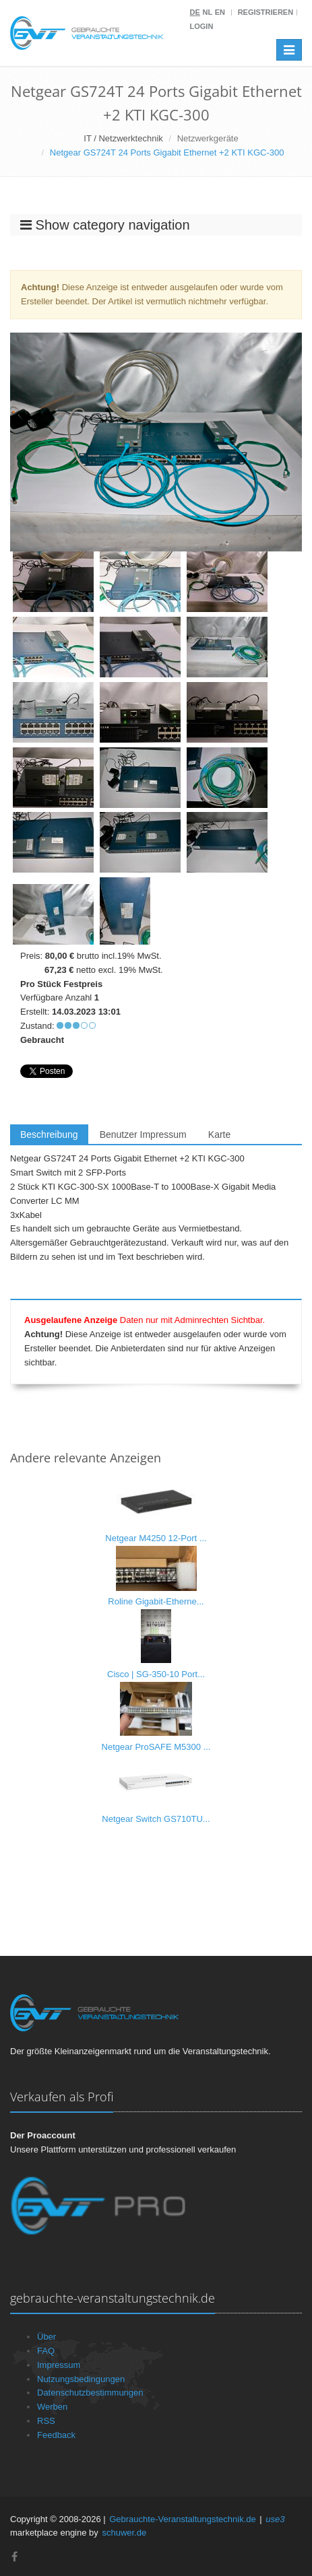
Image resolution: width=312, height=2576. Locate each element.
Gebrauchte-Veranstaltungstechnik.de (182, 2519)
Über (46, 2337)
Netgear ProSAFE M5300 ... (156, 1747)
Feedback (56, 2435)
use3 (275, 2519)
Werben (52, 2407)
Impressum (58, 2365)
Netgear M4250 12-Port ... (155, 1538)
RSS (46, 2421)
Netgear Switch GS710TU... (156, 1819)
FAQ (46, 2351)
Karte (219, 1134)
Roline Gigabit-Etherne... (156, 1601)
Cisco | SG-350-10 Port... (156, 1674)
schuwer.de (124, 2533)
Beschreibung (49, 1134)
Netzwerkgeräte (208, 138)
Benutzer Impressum (143, 1134)
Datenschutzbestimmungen (90, 2392)
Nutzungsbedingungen (81, 2379)
